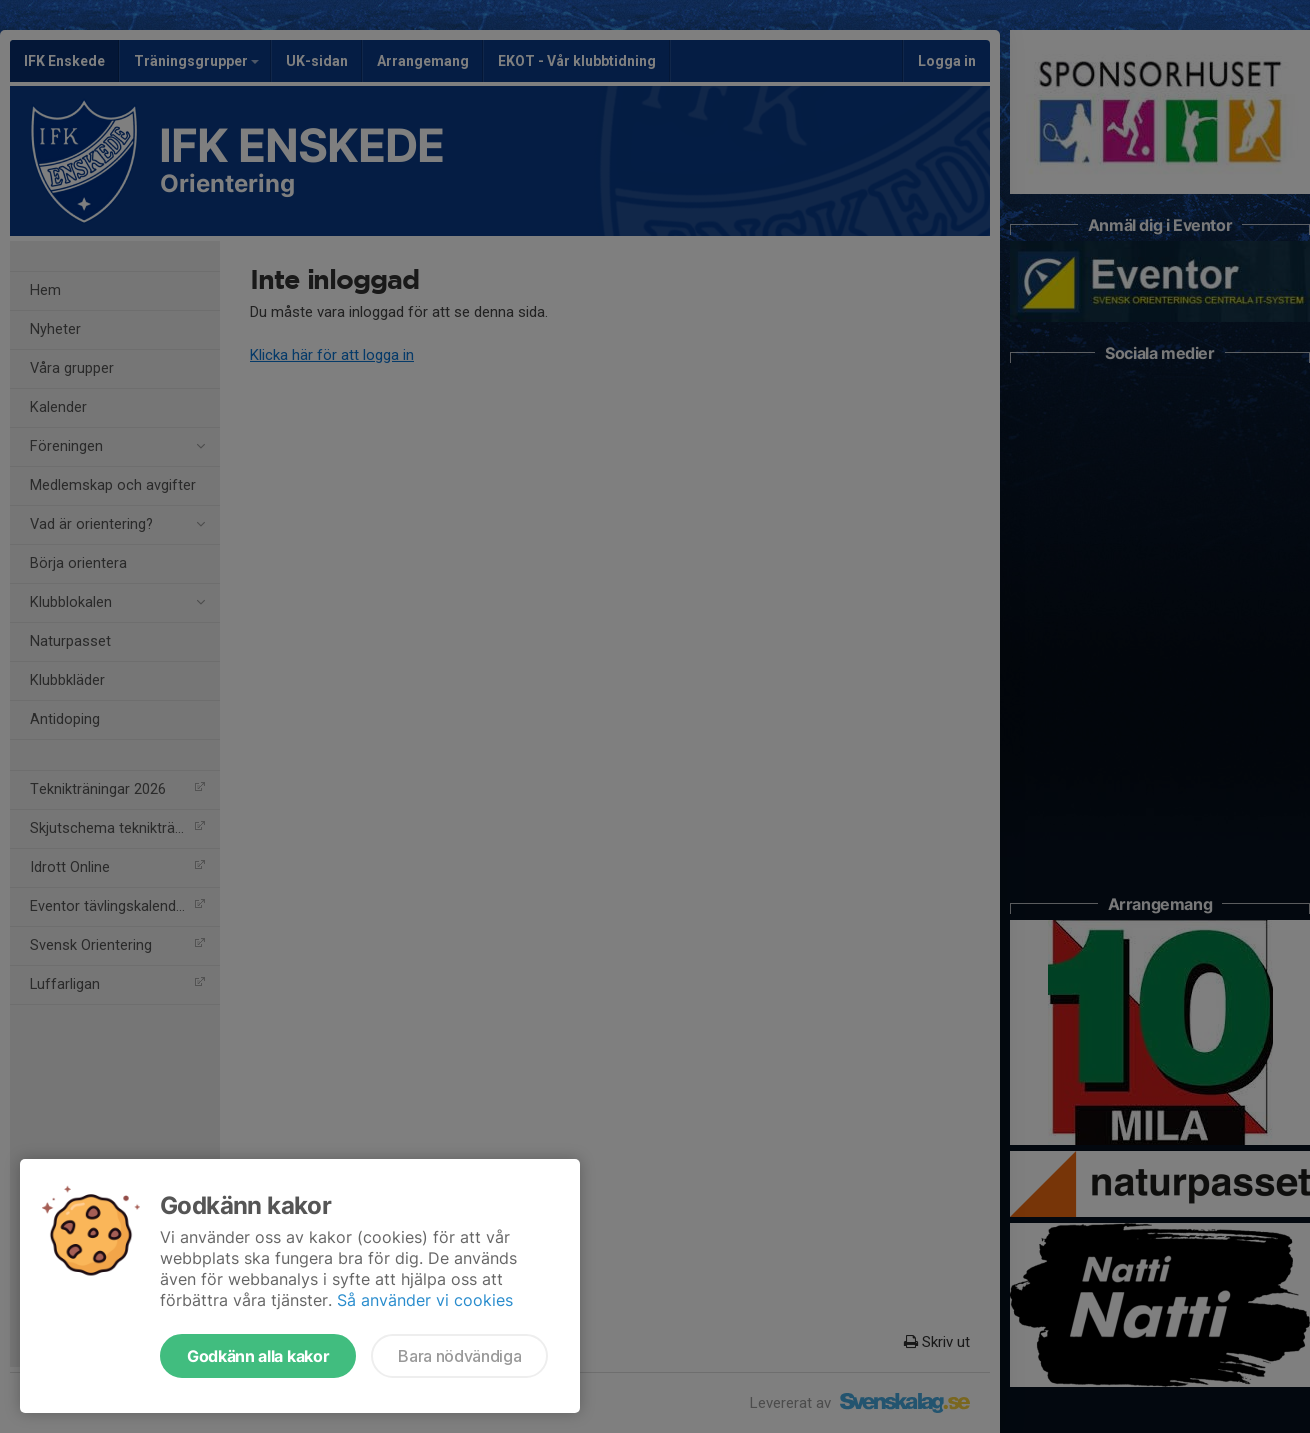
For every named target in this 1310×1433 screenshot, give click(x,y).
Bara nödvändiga (459, 1356)
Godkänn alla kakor (258, 1356)
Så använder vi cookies (425, 1300)
